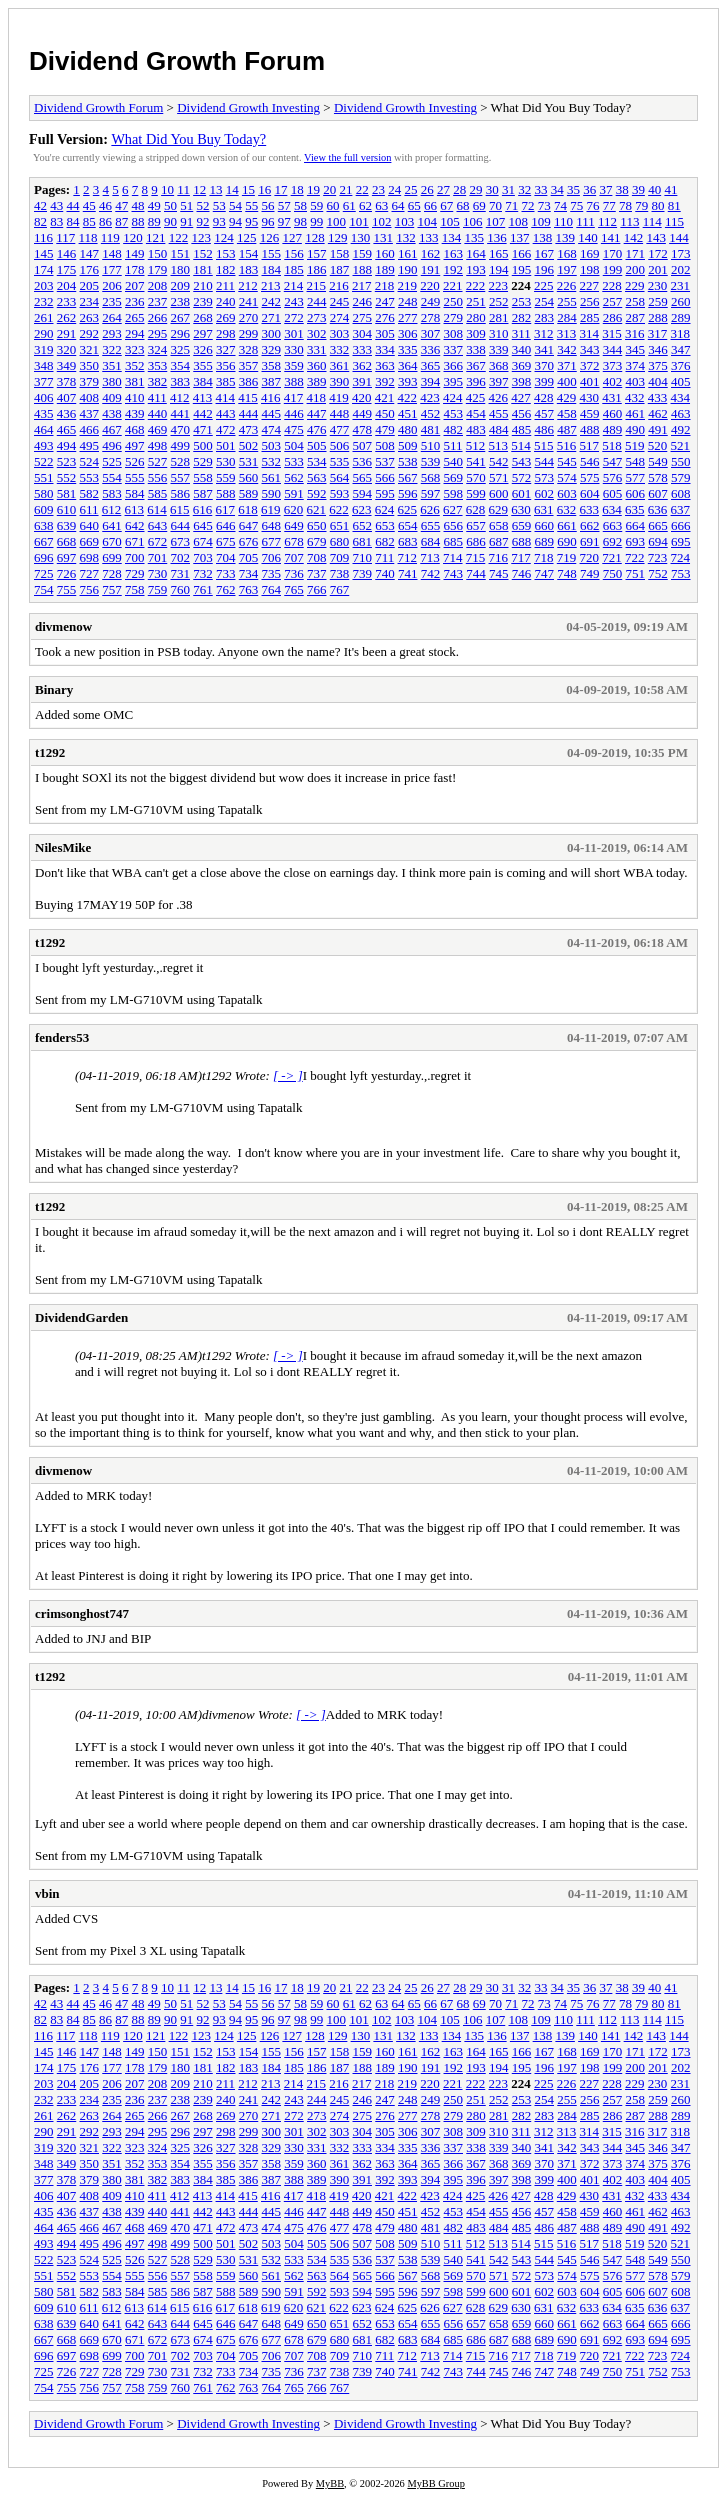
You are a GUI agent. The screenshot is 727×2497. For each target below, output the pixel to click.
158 (340, 253)
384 (203, 381)
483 (476, 429)
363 (385, 365)
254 (545, 301)
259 (658, 301)
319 (44, 349)
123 (201, 237)
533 (294, 461)
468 (135, 429)
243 (294, 301)
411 (157, 397)
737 (317, 573)
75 (576, 205)
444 (249, 413)
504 (294, 445)
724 (681, 557)
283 (545, 317)
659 (522, 525)
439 (135, 413)
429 (567, 397)
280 (476, 317)
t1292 (50, 752)
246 (363, 301)
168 (567, 253)
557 (181, 477)
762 (226, 589)
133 (429, 237)
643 (158, 525)
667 (44, 541)
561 (272, 477)
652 (363, 525)
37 (605, 189)
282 (522, 317)
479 (385, 429)
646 (226, 525)
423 (430, 397)
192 (454, 269)
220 (430, 285)
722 (635, 557)
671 (135, 541)
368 (499, 365)
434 (681, 397)
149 (135, 253)
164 (476, 253)
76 (593, 205)
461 (636, 413)
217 (362, 285)
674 (203, 541)
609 (44, 509)
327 (226, 349)
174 (44, 269)
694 (658, 541)
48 (138, 205)
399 (545, 381)
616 (203, 509)
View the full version (347, 157)
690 (567, 541)
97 (284, 221)
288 (658, 317)
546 (590, 461)
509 (408, 445)
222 (476, 285)
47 (121, 205)
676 (249, 541)
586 (181, 493)
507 (363, 445)
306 (408, 333)
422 (408, 397)
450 (385, 413)
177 (112, 269)
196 (545, 269)
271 (272, 317)
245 (340, 301)
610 (67, 509)
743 (454, 573)
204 (67, 285)
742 (431, 573)
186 (317, 269)
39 (638, 189)
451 (408, 413)
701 (158, 557)
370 (545, 365)
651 (340, 525)
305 (385, 333)
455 (499, 413)
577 (636, 477)
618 (248, 509)
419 (339, 397)
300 (272, 333)
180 (181, 269)
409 (112, 397)
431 (612, 397)
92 (203, 221)
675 (226, 541)
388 (294, 381)
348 (44, 365)
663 (613, 525)
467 (112, 429)
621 (317, 509)
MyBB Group (435, 2483)
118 (88, 237)
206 (112, 285)
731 (181, 573)
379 (90, 381)
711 (384, 557)
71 (511, 205)
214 (294, 285)
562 (294, 477)
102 (382, 221)
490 (636, 429)
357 (249, 365)
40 (654, 189)
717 (521, 557)
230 (658, 285)
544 (545, 461)
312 (544, 333)
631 (544, 509)
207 (135, 285)
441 (181, 413)
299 (249, 333)
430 (590, 397)
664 (636, 525)
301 (294, 333)
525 (112, 461)
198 (590, 269)
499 (181, 445)
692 (613, 541)
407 (67, 397)
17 (280, 189)
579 (681, 477)
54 (235, 205)
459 (590, 413)
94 (235, 221)
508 (385, 445)
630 (521, 509)
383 (181, 381)
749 (590, 573)
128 (315, 237)
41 (670, 189)
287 (636, 317)
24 (394, 189)
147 (90, 253)
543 (522, 461)
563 (317, 477)
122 (179, 237)
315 (612, 333)
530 (226, 461)
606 (636, 493)
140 (588, 237)
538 (408, 461)
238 (181, 301)
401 (590, 381)
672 (158, 541)
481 (431, 429)
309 (476, 333)
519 (635, 445)
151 (181, 253)
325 (181, 349)
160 (385, 253)
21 (345, 189)
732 (203, 573)
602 (545, 493)
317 (658, 333)
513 (499, 445)
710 (363, 557)
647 (249, 525)
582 (90, 493)
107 (496, 221)
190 (408, 269)
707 (294, 557)
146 (67, 253)
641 (112, 525)
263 (90, 317)
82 (40, 221)
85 (89, 221)
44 (73, 205)
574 (567, 477)
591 (294, 493)
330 (294, 349)
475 (294, 429)
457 (545, 413)
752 (658, 573)
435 (44, 413)
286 (613, 317)
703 (203, 557)
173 (681, 253)
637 (681, 509)
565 (363, 477)
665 (658, 525)
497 (135, 445)
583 (112, 493)
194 (499, 269)
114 (652, 221)
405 (681, 381)
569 (454, 477)
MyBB (330, 2483)
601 (522, 493)
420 (362, 397)
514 (521, 445)
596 (408, 493)
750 (613, 573)
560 (249, 477)
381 (135, 381)
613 (135, 509)
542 (499, 461)
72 (528, 205)
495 (90, 445)
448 (340, 413)
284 (567, 317)
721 (612, 557)
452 (431, 413)
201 (658, 269)
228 (612, 285)
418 (317, 397)
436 (67, 413)
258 (636, 301)
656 (454, 525)
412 (180, 397)
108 (519, 221)
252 (499, 301)
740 (385, 573)
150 (158, 253)
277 (408, 317)
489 (613, 429)
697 (67, 557)
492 (681, 429)
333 (363, 349)
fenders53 (62, 1037)
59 (316, 205)
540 (454, 461)
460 (613, 413)
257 (613, 301)
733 (226, 573)
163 (454, 253)
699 (112, 557)
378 (67, 381)
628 (476, 509)
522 (44, 461)
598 (454, 493)
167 (545, 253)
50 (170, 205)
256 (590, 301)
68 (463, 205)
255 (567, 301)
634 (612, 509)
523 (67, 461)
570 (476, 477)
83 (56, 221)
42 (40, 205)
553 (90, 477)
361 (340, 365)
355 (203, 365)
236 (135, 301)
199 (613, 269)
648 (272, 525)
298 (226, 333)
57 (284, 205)
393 (408, 381)
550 (681, 461)
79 (641, 205)
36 (589, 189)
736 (294, 573)
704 (226, 557)
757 (112, 589)
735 (272, 573)
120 (133, 237)
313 (567, 333)
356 (226, 365)
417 (294, 397)
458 (567, 413)
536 (363, 461)
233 (67, 301)
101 (359, 221)
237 (158, 301)
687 (499, 541)
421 (385, 397)
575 (590, 477)
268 (203, 317)
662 (590, 525)
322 (112, 349)
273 (317, 317)
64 (398, 205)
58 (300, 205)
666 (681, 525)
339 (499, 349)
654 (408, 525)
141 (611, 237)
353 (158, 365)
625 (408, 509)
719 (567, 557)
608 (681, 493)
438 (112, 413)
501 (226, 445)
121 (156, 237)
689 (545, 541)
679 (317, 541)
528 (181, 461)
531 (249, 461)
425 (476, 397)
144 (679, 237)
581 (67, 493)
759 (158, 589)
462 (658, 413)
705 (249, 557)
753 (681, 573)
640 (90, 525)
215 (317, 285)
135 (474, 237)
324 (158, 349)
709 (340, 557)
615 (180, 509)
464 (44, 429)
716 (499, 557)
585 (158, 493)
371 (567, 365)
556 (158, 477)
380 (112, 381)
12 (199, 189)
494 (67, 445)
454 (476, 413)
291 (67, 333)
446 (294, 413)
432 (635, 397)
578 (658, 477)
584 (135, 493)
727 (90, 573)
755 (67, 589)
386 (249, 381)
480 (408, 429)
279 (454, 317)
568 (431, 477)
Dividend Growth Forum (177, 61)
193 (476, 269)
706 (272, 557)
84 (73, 221)
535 (340, 461)
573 (545, 477)
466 (90, 429)
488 (590, 429)
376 (681, 365)
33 (540, 189)
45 (89, 205)
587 (203, 493)
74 (560, 205)
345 (636, 349)
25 (410, 189)
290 (44, 333)
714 (453, 557)
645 (203, 525)
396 (476, 381)
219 (408, 285)
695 (681, 541)
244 (317, 301)
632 (567, 509)
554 (112, 477)
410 (135, 397)
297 (203, 333)
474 (272, 429)
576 (613, 477)
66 (430, 205)
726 (67, 573)
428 (544, 397)
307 (431, 333)
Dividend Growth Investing (248, 107)
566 (385, 477)
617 (226, 509)
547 (613, 461)
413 (203, 397)
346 (658, 349)
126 (270, 237)
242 (272, 301)
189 (385, 269)
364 (408, 365)
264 (112, 317)
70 (495, 205)
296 (181, 333)
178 (135, 269)
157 (317, 253)
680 (340, 541)
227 (590, 285)
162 (431, 253)
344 (613, 349)
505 (317, 445)
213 (271, 285)
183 (249, 269)
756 (90, 589)
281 (499, 317)
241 (249, 301)
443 (226, 413)
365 (431, 365)
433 (658, 397)
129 (338, 237)
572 (522, 477)
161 (408, 253)
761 (203, 589)
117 (65, 237)
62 (365, 205)
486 (545, 429)
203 (44, 285)
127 (292, 237)
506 (340, 445)
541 (476, 461)
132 (406, 237)
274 (340, 317)
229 (635, 285)
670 (112, 541)
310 (499, 333)
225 (544, 285)
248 (408, 301)
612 (112, 509)
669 (90, 541)
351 (112, 365)
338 (476, 349)
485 (522, 429)
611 (89, 509)
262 (67, 317)
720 (590, 557)
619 (271, 509)
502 (249, 445)
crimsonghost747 (82, 1613)
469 (158, 429)
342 (567, 349)
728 (112, 573)
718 (544, 557)
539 (431, 461)
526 (135, 461)
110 (563, 221)
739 (363, 573)
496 (112, 445)
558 (203, 477)
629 (499, 509)
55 (251, 205)
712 (408, 557)
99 (316, 221)
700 (135, 557)
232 (44, 301)
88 (138, 221)
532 (272, 461)
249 (431, 301)
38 (622, 189)
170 (613, 253)
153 (226, 253)
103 (405, 221)
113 (629, 221)
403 (636, 381)
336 (431, 349)
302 (317, 333)
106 (473, 221)
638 (44, 525)
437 (90, 413)
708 (317, 557)
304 (363, 333)
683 (408, 541)
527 (158, 461)
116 (43, 237)
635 (635, 509)
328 (249, 349)
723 (658, 557)
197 (567, 269)
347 (681, 349)
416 (271, 397)
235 (112, 301)
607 (658, 493)
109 (541, 221)
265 (135, 317)
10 (167, 189)
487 (567, 429)
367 (476, 365)
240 (226, 301)
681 (363, 541)
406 (44, 397)
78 (625, 205)
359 (294, 365)
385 (226, 381)
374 (636, 365)
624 (385, 509)
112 (607, 221)
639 (67, 525)
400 (567, 381)
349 (67, 365)
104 (428, 221)
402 (613, 381)
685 (454, 541)
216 (339, 285)
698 (90, 557)
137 (520, 237)
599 (476, 493)
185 (294, 269)
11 (183, 189)
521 (681, 445)
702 (181, 557)
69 (479, 205)
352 (135, 365)
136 (497, 237)
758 (135, 589)
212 (248, 285)
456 (522, 413)
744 (476, 573)
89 (154, 221)
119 (110, 237)
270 (249, 317)
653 (385, 525)
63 (381, 205)
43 (56, 205)
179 (158, 269)
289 (681, 317)
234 (90, 301)
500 (203, 445)
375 (658, 365)
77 (609, 205)
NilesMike (63, 847)
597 (431, 493)
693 (636, 541)
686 (476, 541)
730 (158, 573)
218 (385, 285)
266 (158, 317)
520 (658, 445)
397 (499, 381)
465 (67, 429)
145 (44, 253)
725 (44, 573)
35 (573, 189)
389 (317, 381)
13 (215, 189)
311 (521, 333)
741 (408, 573)
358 (272, 365)
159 (363, 253)
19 (313, 189)
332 (340, 349)
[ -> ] (288, 1075)
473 (249, 429)
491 (658, 429)
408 (90, 397)
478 (363, 429)
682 (385, 541)
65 (414, 205)
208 (158, 285)
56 (268, 205)
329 (272, 349)
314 (590, 333)
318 (681, 333)
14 (232, 189)
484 (499, 429)
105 (450, 221)
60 (333, 205)
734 (249, 573)
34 (557, 189)
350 (90, 365)
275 (363, 317)
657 (476, 525)
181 (203, 269)
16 (264, 189)
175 (67, 269)
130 (361, 237)
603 (567, 493)
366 (454, 365)
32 (524, 189)
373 (613, 365)
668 (67, 541)
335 (408, 349)
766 (317, 589)
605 (613, 493)
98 (300, 221)
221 (453, 285)
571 (499, 477)
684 (431, 541)
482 (454, 429)
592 (317, 493)
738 (340, 573)
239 (203, 301)
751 (636, 573)
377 (44, 381)
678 (294, 541)
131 (383, 237)
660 (545, 525)
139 (565, 237)
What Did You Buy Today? (188, 139)
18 (297, 189)
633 (590, 509)
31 (508, 189)
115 (674, 221)
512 (476, 445)
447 (317, 413)
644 (181, 525)
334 (385, 349)
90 (170, 221)
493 (44, 445)
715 (476, 557)
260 (681, 301)
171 (636, 253)
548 (636, 461)
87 (121, 221)
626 (430, 509)
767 (340, 589)
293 (112, 333)
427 (521, 397)
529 (203, 461)
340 (522, 349)
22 (362, 189)
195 (522, 269)
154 (249, 253)
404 (658, 381)
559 (226, 477)
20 (329, 189)
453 (454, 413)
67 (446, 205)
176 (90, 269)
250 (454, 301)
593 (340, 493)
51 (186, 205)
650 (317, 525)
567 (408, 477)
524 (90, 461)
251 (476, 301)
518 (612, 445)
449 (363, 413)
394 (431, 381)
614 (157, 509)
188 (363, 269)
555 (135, 477)
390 (340, 381)
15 (248, 189)
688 (522, 541)
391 (363, 381)
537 (385, 461)
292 (90, 333)
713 (430, 557)
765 (294, 589)
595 (385, 493)
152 (203, 253)
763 (249, 589)
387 (272, 381)
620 (294, 509)
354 (181, 365)
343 (590, 349)
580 (44, 493)
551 (44, 477)
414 (226, 397)
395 (454, 381)
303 (340, 333)
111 (585, 221)
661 (567, 525)
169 (590, 253)
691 (590, 541)
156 (294, 253)
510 (431, 445)
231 (681, 285)
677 (272, 541)
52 (203, 205)
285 (590, 317)
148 (112, 253)
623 (362, 509)
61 (349, 205)
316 (635, 333)
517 (590, 445)
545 (567, 461)
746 (522, 573)
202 (681, 269)
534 (317, 461)
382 (158, 381)
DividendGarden (81, 1317)
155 (272, 253)
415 (248, 397)
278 (431, 317)
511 (453, 445)
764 (272, 589)
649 (294, 525)
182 (226, 269)
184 (272, 269)
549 (658, 461)
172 (658, 253)
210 (203, 285)
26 (427, 189)
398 (522, 381)
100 (337, 221)
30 (492, 189)
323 (135, 349)
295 (158, 333)
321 (90, 349)
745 (499, 573)
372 (590, 365)
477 (340, 429)
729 (135, 573)
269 (226, 317)
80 (658, 205)
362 (363, 365)
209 (181, 285)
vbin (47, 1893)
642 (135, 525)
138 (543, 237)
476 (317, 429)
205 (90, 285)
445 (272, 413)
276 (385, 317)
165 (499, 253)
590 (272, 493)
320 (67, 349)
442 (203, 413)
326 (203, 349)
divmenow (63, 626)
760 (181, 589)
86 (105, 221)
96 (268, 221)
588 (226, 493)
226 (567, 285)
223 (499, 285)
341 (545, 349)
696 (44, 557)
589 (249, 493)
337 (454, 349)
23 (378, 189)
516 (567, 445)
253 (522, 301)
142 (634, 237)
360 (317, 365)
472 (226, 429)
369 (522, 365)
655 (431, 525)
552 (67, 477)
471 (203, 429)
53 (219, 205)
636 (658, 509)
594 (363, 493)
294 (135, 333)
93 (219, 221)
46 (105, 205)
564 (340, 477)
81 (674, 205)
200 (636, 269)
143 (656, 237)
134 (452, 237)
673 (181, 541)
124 (224, 237)
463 (681, 413)
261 (44, 317)
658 (499, 525)
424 (453, 397)
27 (443, 189)
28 (459, 189)
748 (567, 573)
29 (475, 189)
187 (340, 269)
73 (544, 205)
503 (272, 445)
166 (522, 253)
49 (154, 205)
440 (158, 413)
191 (431, 269)
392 (385, 381)
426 (499, 397)
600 (499, 493)
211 (225, 285)
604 (590, 493)
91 (186, 221)
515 (544, 445)
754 (44, 589)
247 (385, 301)
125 (247, 237)
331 (317, 349)
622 (339, 509)
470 (181, 429)
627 (453, 509)
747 (545, 573)
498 (158, 445)
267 (181, 317)
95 (251, 221)
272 (294, 317)
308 (454, 333)
